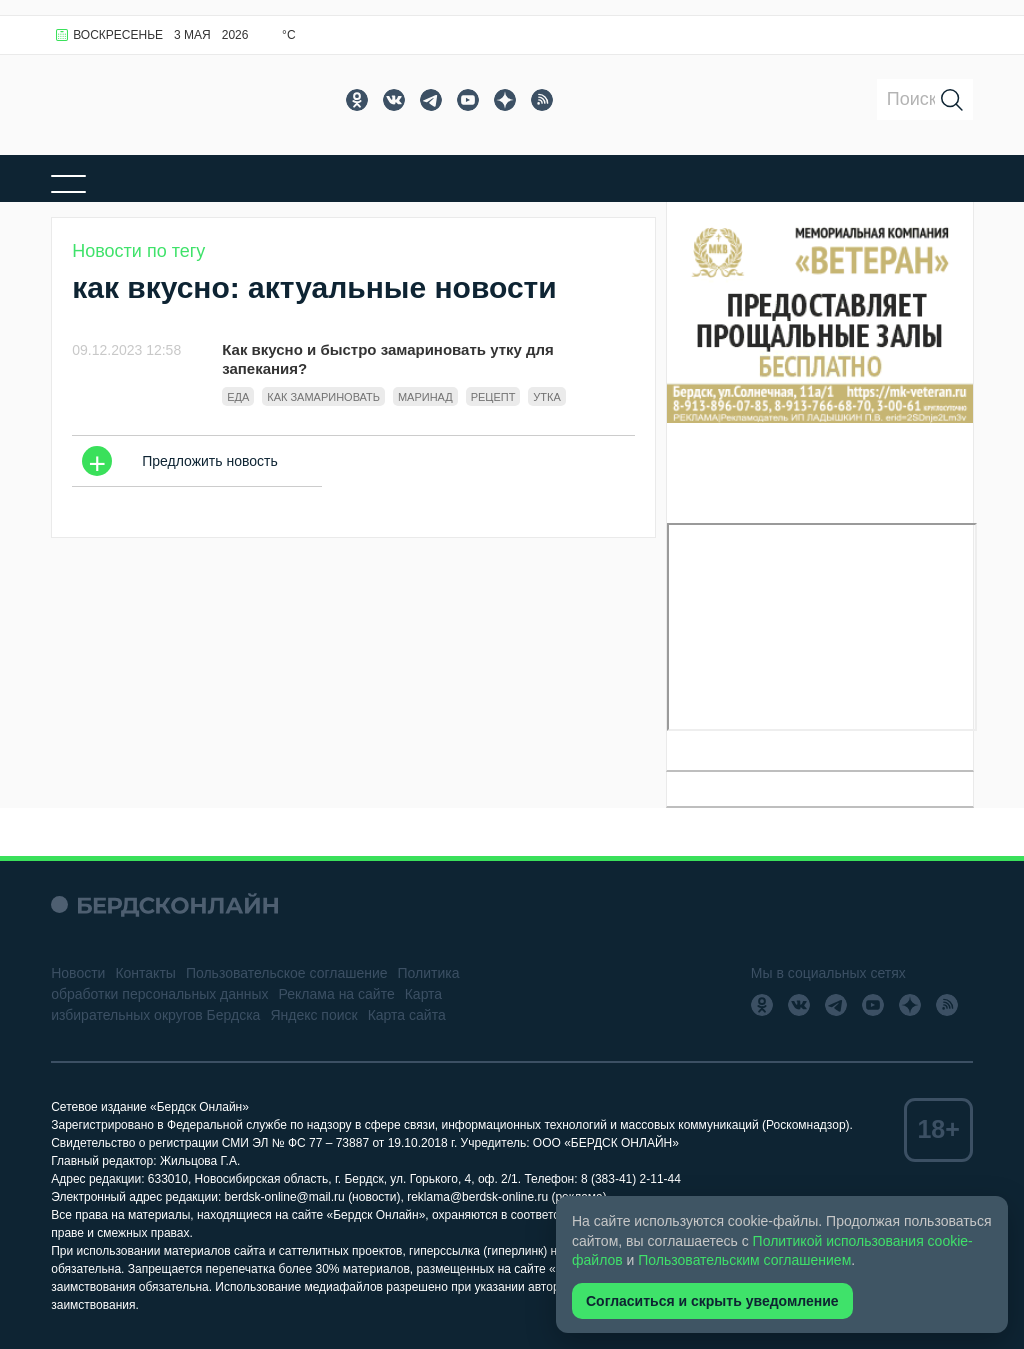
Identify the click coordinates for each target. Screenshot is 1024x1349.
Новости (78, 973)
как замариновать (323, 397)
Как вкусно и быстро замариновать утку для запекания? (388, 359)
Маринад (425, 397)
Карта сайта (407, 1015)
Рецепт (493, 397)
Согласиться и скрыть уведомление (712, 1301)
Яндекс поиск (313, 1015)
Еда (238, 397)
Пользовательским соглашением (744, 1260)
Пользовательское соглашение (287, 973)
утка (546, 397)
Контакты (145, 973)
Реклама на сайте (337, 994)
